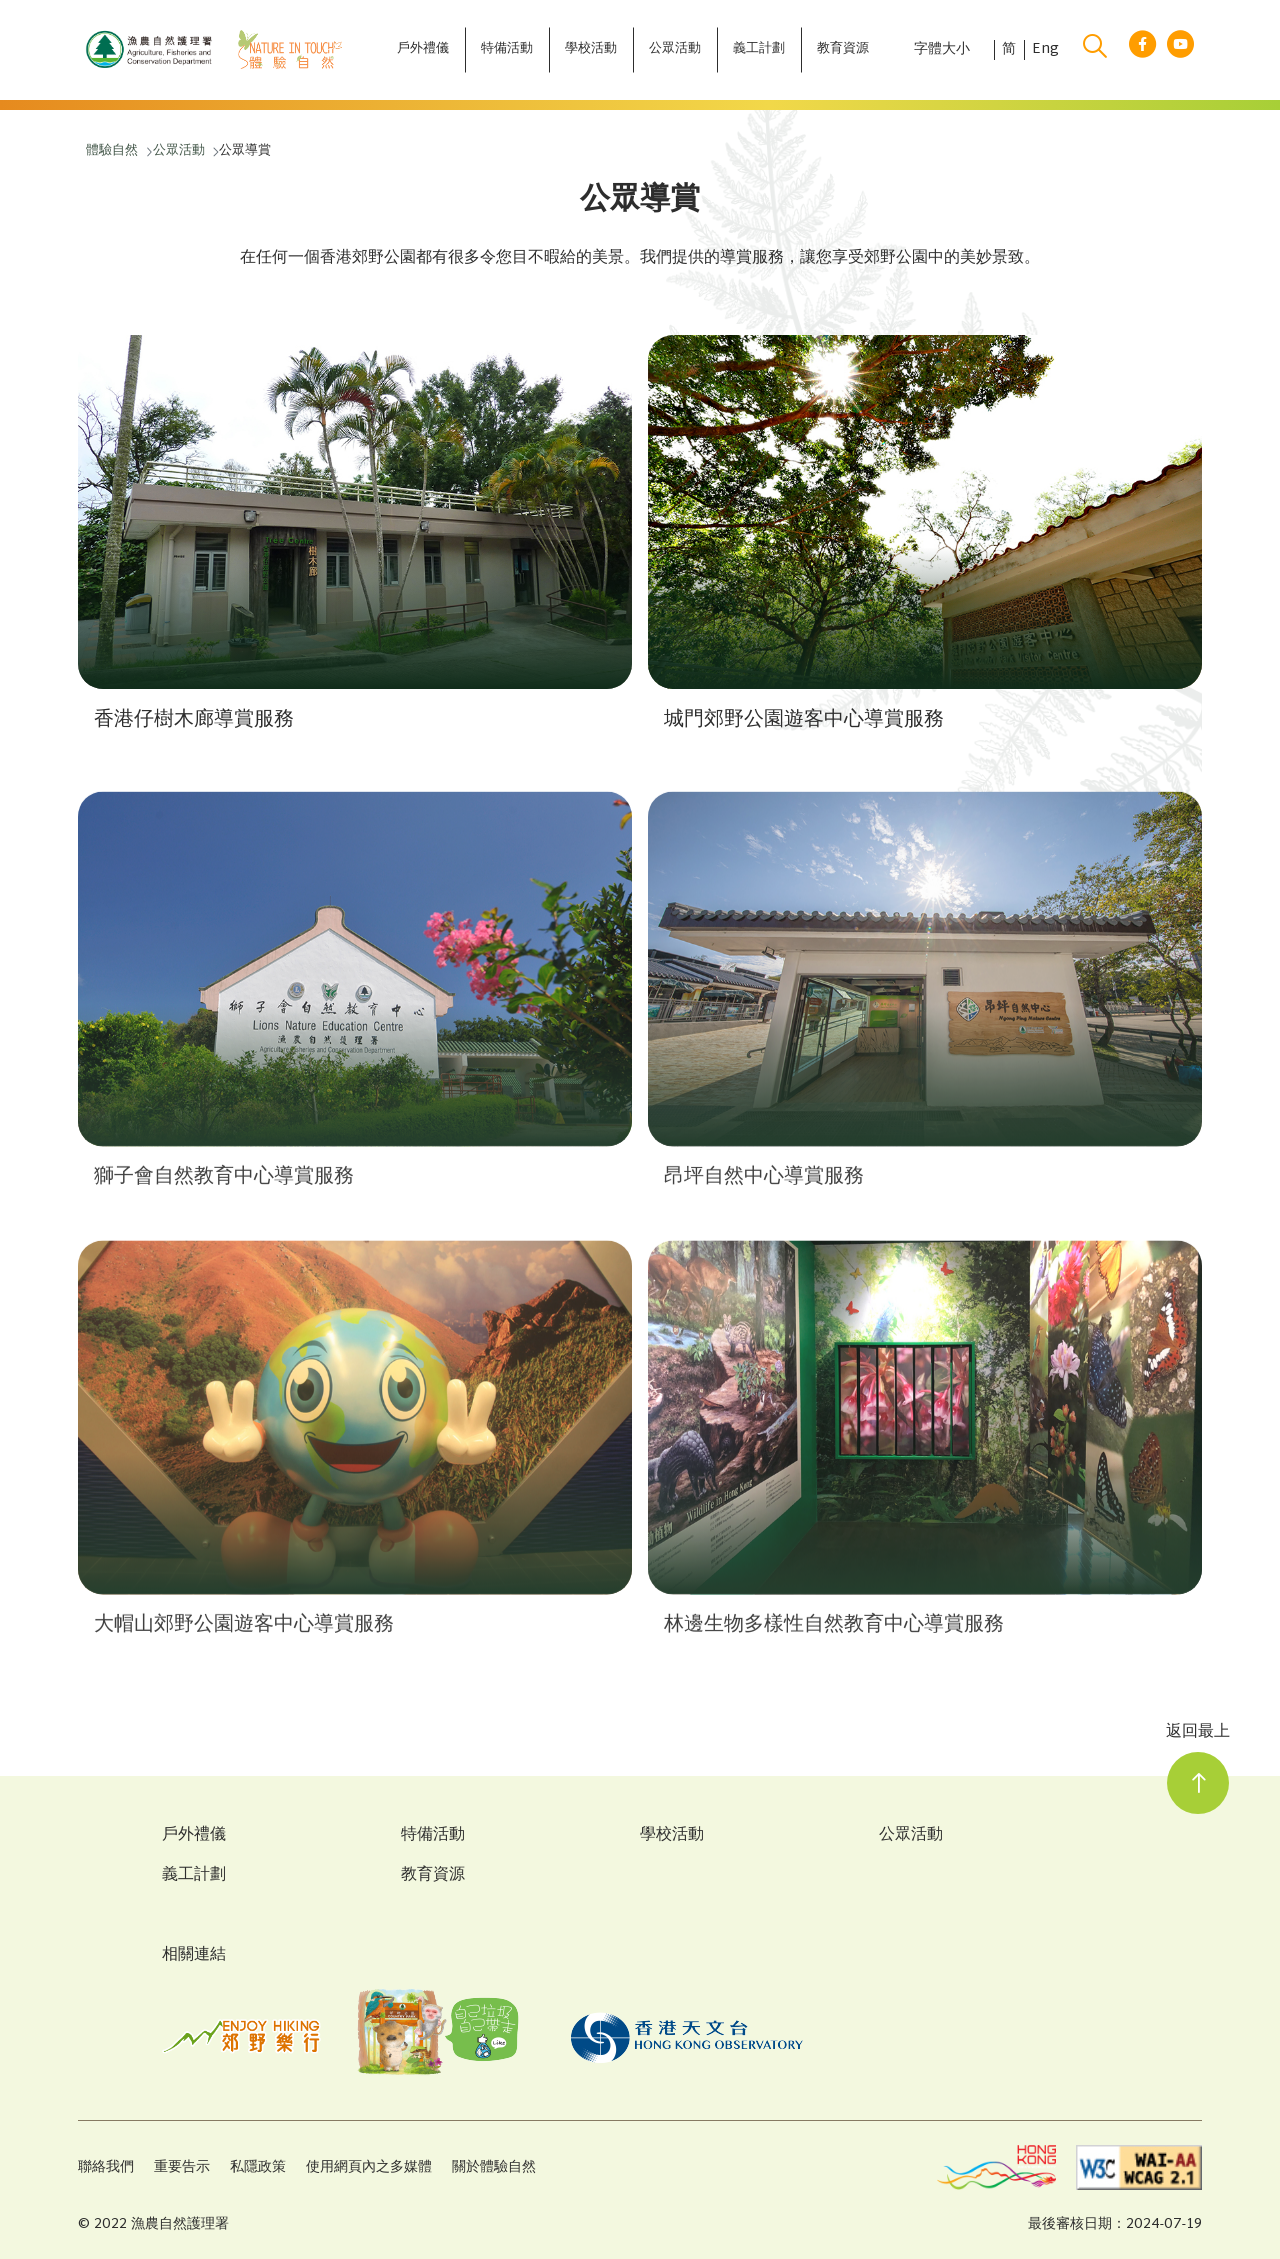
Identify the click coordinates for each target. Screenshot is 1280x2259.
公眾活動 (911, 1836)
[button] (355, 543)
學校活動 (672, 1836)
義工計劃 (194, 1876)
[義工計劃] (759, 50)
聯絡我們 (106, 2167)
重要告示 (182, 2167)
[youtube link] (1180, 50)
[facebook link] (1142, 50)
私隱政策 (258, 2167)
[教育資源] (843, 50)
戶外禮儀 (194, 1836)
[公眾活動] (675, 50)
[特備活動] (507, 50)
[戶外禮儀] (423, 50)
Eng (1045, 50)
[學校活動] (591, 50)
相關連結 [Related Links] (194, 1955)
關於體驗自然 (494, 2167)
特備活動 (433, 1836)
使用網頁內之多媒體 (369, 2167)
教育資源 (433, 1876)
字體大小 (942, 50)
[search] (1095, 50)
